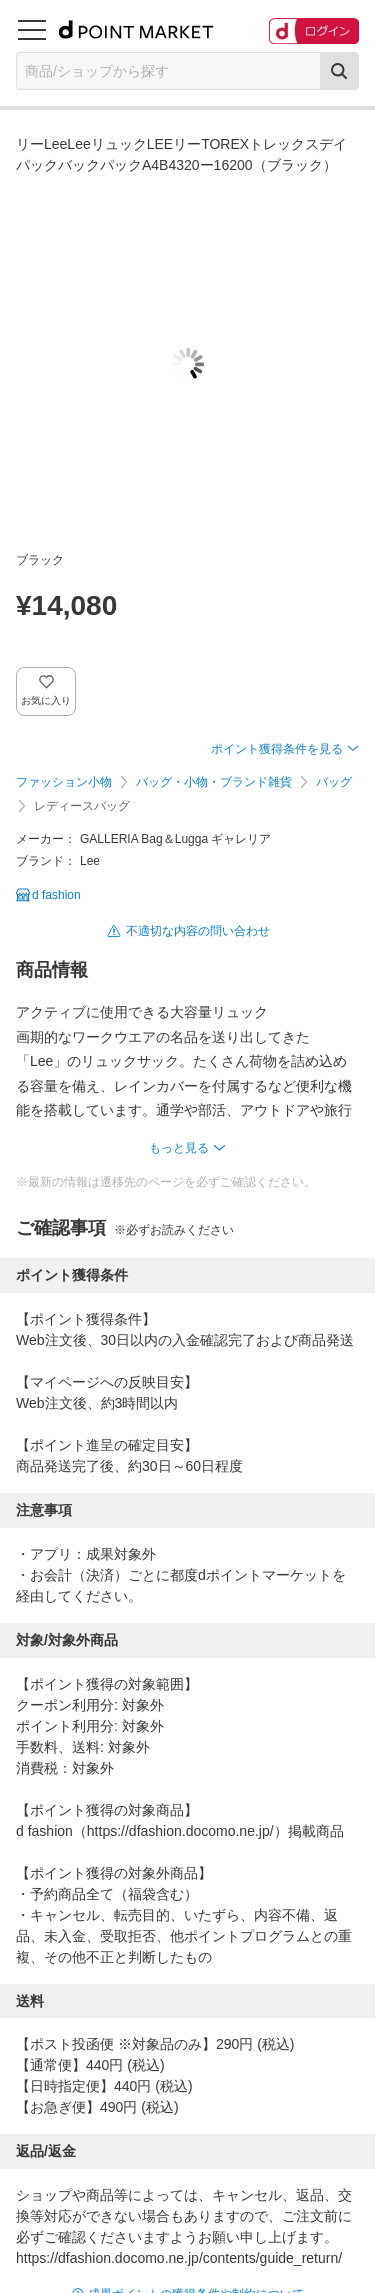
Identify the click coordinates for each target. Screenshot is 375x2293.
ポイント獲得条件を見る (277, 749)
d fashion (56, 895)
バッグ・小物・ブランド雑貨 (214, 782)
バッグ (334, 782)
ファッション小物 (64, 782)
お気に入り (46, 700)
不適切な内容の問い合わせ (198, 931)
